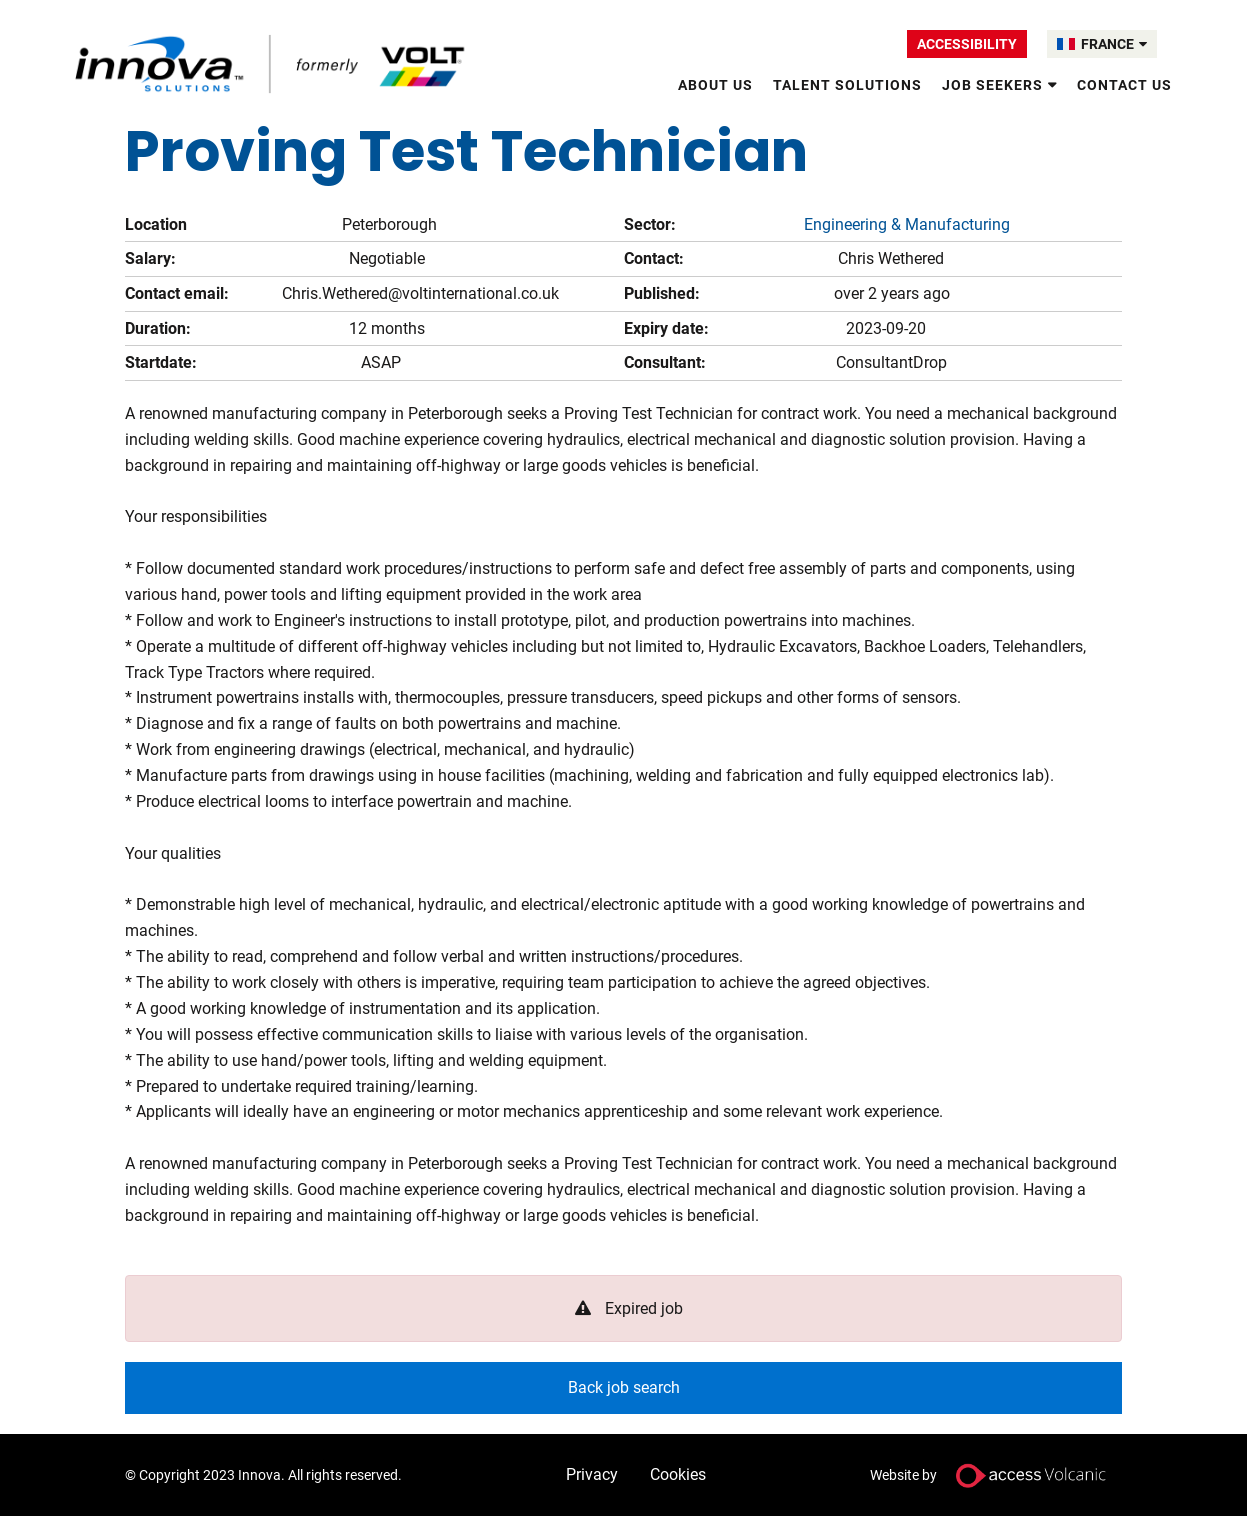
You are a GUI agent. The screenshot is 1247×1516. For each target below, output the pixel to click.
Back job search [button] (624, 1387)
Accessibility (967, 44)
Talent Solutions (847, 85)
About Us (715, 85)
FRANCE (1114, 44)
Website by (996, 1475)
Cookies (678, 1474)
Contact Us (1124, 85)
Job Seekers (992, 85)
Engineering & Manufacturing (907, 224)
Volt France (272, 64)
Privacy (592, 1474)
